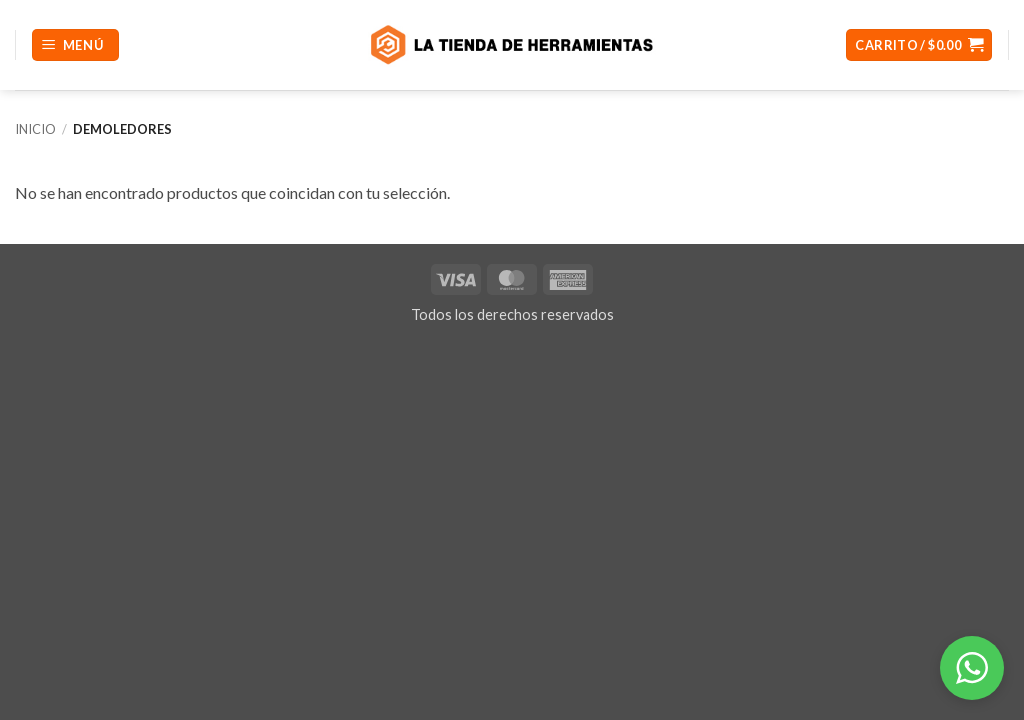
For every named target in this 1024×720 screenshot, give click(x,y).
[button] (75, 45)
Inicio (35, 129)
